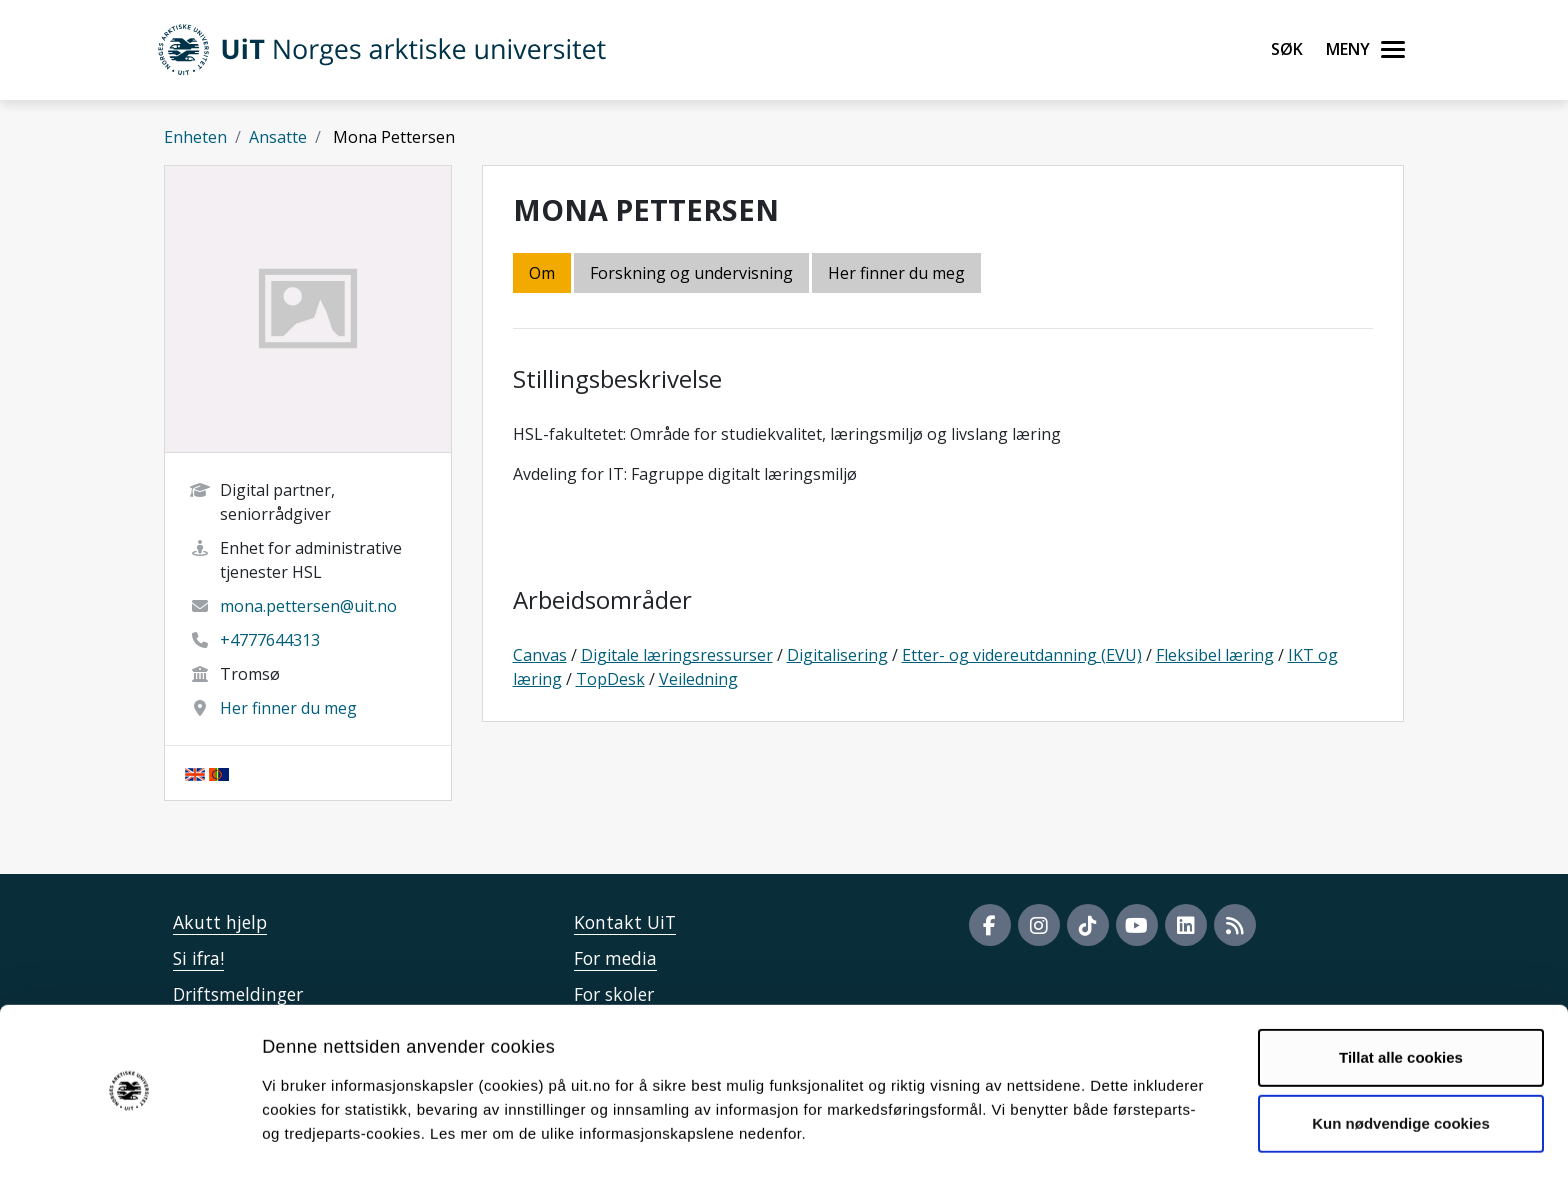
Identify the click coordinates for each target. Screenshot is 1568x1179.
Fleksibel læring (1215, 655)
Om (542, 273)
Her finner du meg (288, 708)
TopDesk (610, 679)
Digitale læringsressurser (677, 655)
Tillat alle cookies (1401, 999)
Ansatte (278, 137)
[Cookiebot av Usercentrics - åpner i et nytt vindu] (129, 1140)
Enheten (195, 137)
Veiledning (698, 679)
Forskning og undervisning (691, 273)
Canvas (540, 655)
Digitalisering (837, 655)
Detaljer (1065, 1139)
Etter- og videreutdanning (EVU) (1022, 655)
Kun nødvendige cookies (1401, 1064)
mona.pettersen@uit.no (308, 606)
